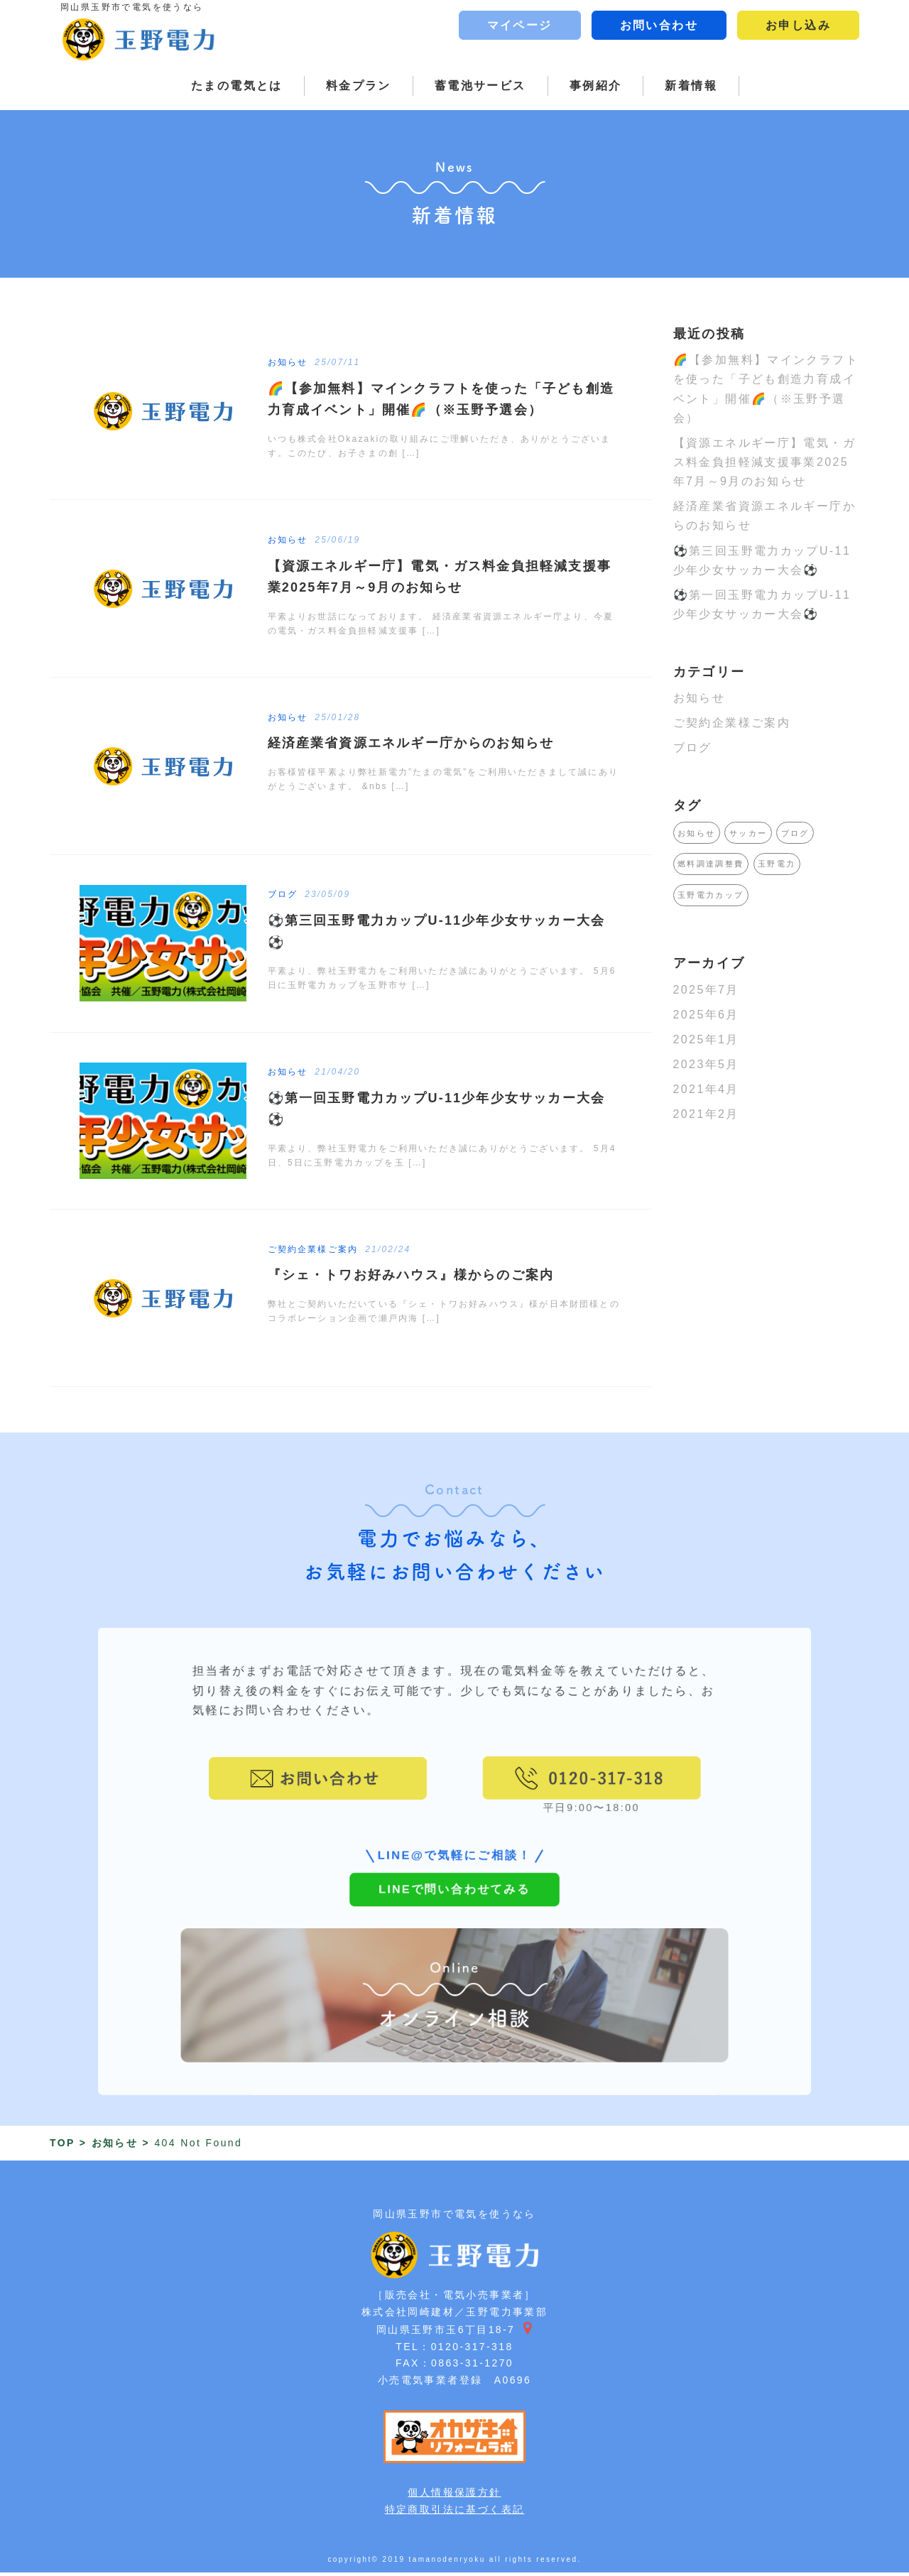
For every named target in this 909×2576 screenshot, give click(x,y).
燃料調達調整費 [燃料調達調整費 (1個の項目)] (710, 863)
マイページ (520, 25)
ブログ (692, 747)
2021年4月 (706, 1089)
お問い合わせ (659, 25)
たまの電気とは (237, 86)
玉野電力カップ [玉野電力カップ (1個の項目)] (710, 895)
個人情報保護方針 (454, 2495)
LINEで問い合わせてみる (454, 1926)
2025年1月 (706, 1039)
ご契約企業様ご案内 (732, 723)
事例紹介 (596, 86)
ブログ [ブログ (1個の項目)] (795, 833)
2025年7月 (706, 990)
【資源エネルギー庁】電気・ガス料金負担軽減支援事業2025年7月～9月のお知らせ (764, 462)
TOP (62, 2145)
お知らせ (699, 698)
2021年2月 (706, 1114)
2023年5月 (706, 1064)
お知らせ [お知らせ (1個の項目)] (696, 833)
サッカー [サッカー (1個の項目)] (748, 833)
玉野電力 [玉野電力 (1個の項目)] (777, 863)
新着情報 (691, 86)
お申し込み (798, 25)
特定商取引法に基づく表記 (455, 2512)
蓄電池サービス (480, 86)
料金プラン (358, 86)
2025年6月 (706, 1015)
